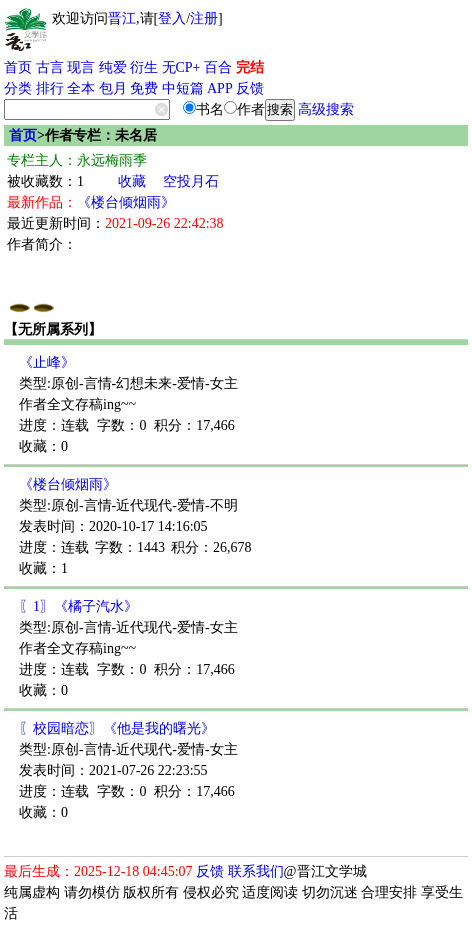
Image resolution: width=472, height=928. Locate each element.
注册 (204, 18)
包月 (113, 88)
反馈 (250, 88)
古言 (50, 67)
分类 (18, 88)
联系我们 (256, 871)
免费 (144, 88)
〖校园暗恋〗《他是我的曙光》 (117, 728)
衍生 (144, 67)
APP (220, 88)
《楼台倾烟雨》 (126, 202)
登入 (172, 18)
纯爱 (113, 67)
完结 (250, 67)
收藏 (132, 181)
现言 (81, 67)
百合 (218, 67)
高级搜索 (326, 109)
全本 (81, 88)
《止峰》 (47, 362)
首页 (18, 67)
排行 (50, 88)
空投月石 (191, 181)
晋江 (122, 18)
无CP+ (181, 67)
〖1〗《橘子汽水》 (78, 606)
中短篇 (183, 88)
